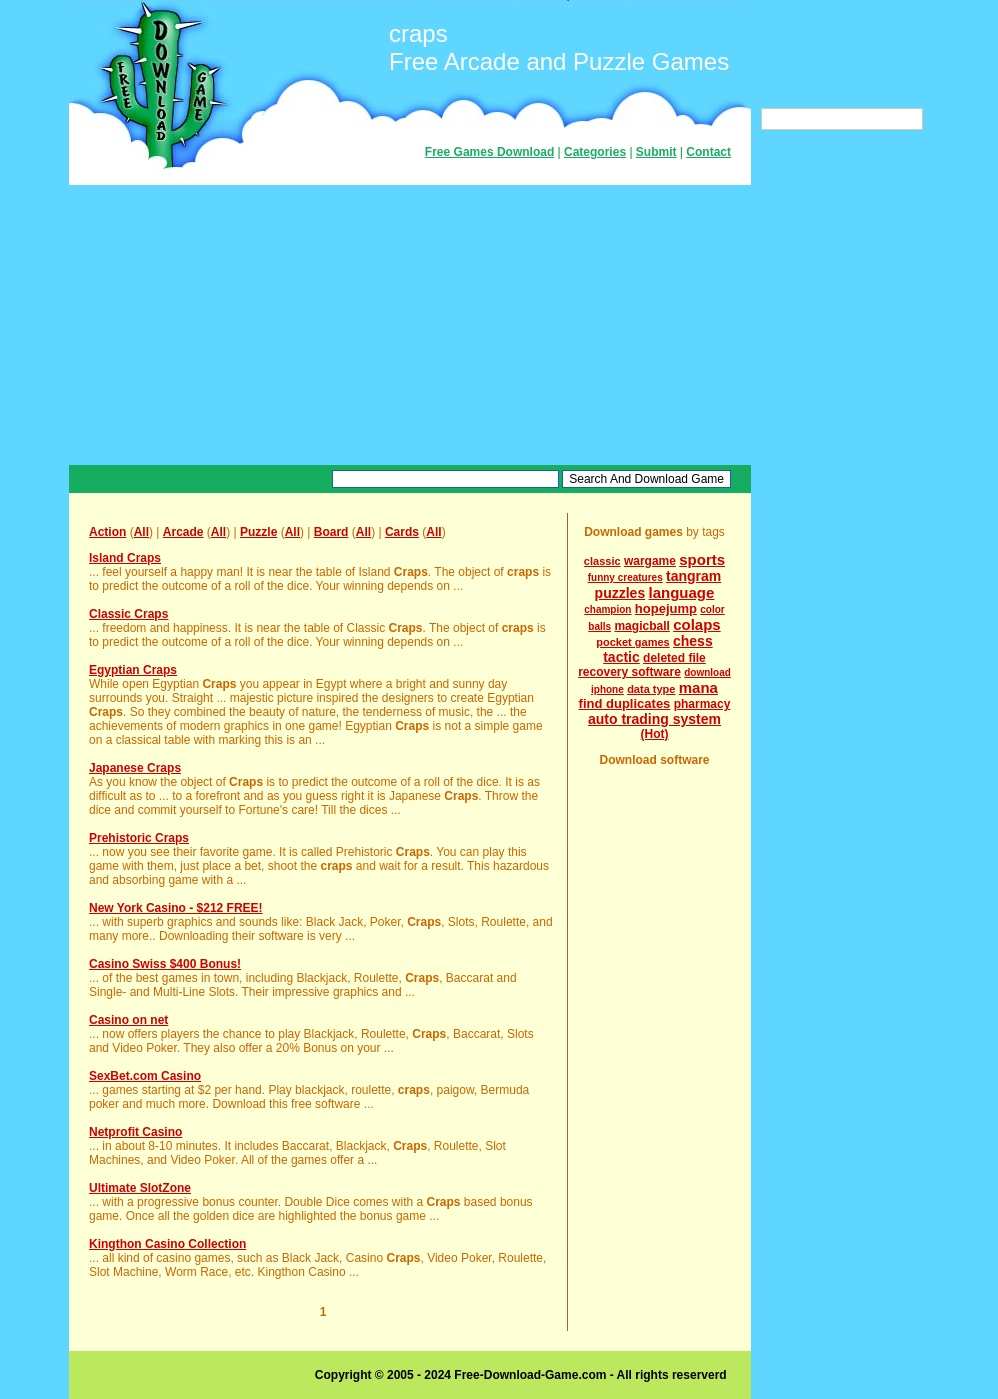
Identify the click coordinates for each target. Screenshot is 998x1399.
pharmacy (702, 704)
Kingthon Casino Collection (167, 1244)
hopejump (666, 608)
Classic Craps (128, 614)
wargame (650, 561)
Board (331, 532)
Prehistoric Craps (139, 838)
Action (107, 532)
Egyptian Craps (133, 670)
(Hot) (655, 734)
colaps (697, 624)
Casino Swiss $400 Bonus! (165, 964)
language (682, 592)
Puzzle (258, 532)
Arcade (183, 532)
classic (602, 561)
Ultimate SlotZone (140, 1188)
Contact (708, 152)
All (141, 532)
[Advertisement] (410, 325)
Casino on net (128, 1020)
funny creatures (625, 577)
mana (698, 687)
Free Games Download (489, 152)
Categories (595, 152)
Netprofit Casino (135, 1132)
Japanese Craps (135, 768)
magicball (641, 626)
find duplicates (625, 703)
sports (702, 559)
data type (651, 689)
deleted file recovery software (642, 665)
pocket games (632, 642)
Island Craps (125, 558)
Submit (656, 152)
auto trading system (654, 719)
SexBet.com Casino (145, 1076)
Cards (402, 532)
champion (607, 609)
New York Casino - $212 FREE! (176, 908)
